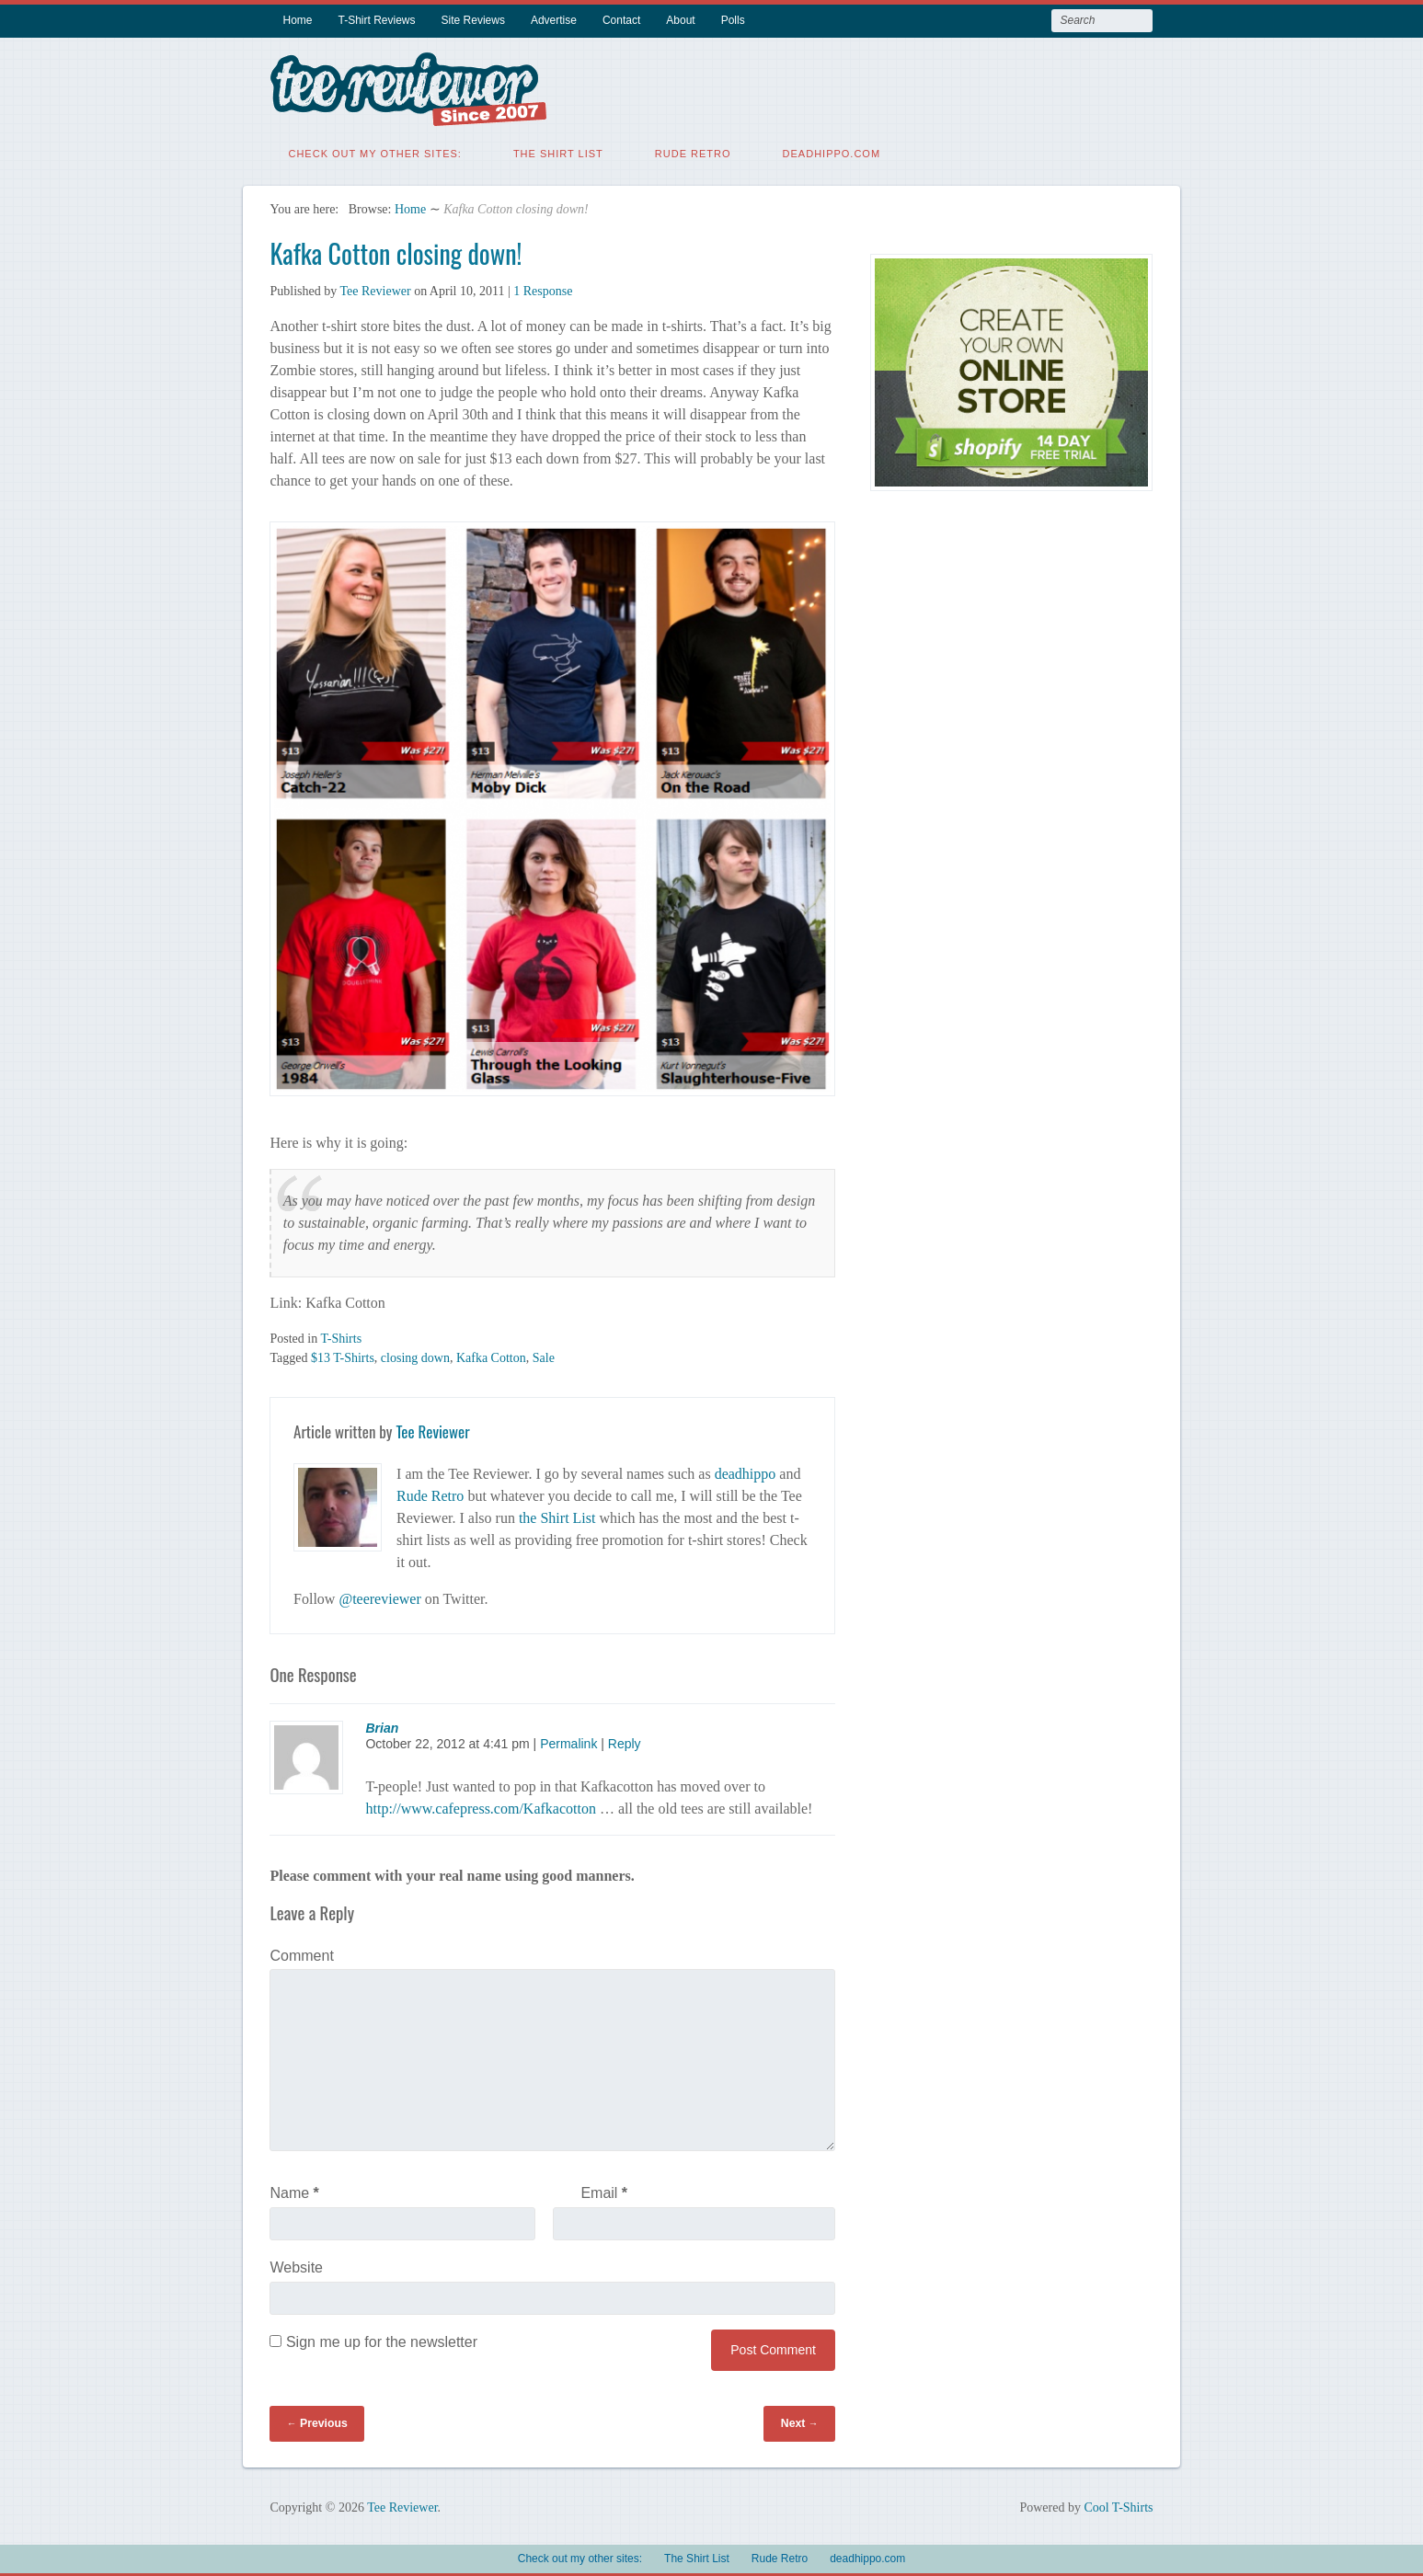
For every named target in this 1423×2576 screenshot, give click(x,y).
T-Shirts (340, 1337)
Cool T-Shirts (1118, 2506)
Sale (544, 1356)
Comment (301, 1954)
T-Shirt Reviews (377, 20)
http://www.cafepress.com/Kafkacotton (480, 1807)
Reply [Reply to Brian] (624, 1742)
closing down (415, 1356)
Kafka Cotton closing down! (396, 251)
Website (296, 2265)
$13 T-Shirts (342, 1356)
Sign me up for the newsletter (373, 2340)
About (680, 20)
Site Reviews (473, 20)
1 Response (542, 289)
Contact (621, 20)
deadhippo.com (832, 151)
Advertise (554, 20)
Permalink (568, 1742)
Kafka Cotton (491, 1356)
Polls (733, 20)
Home (297, 20)
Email (603, 2191)
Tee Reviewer (374, 289)
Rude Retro (693, 151)
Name (294, 2191)
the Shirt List (557, 1516)
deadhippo (745, 1472)
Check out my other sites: (374, 151)
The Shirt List (558, 151)
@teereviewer (379, 1597)
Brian (381, 1726)
